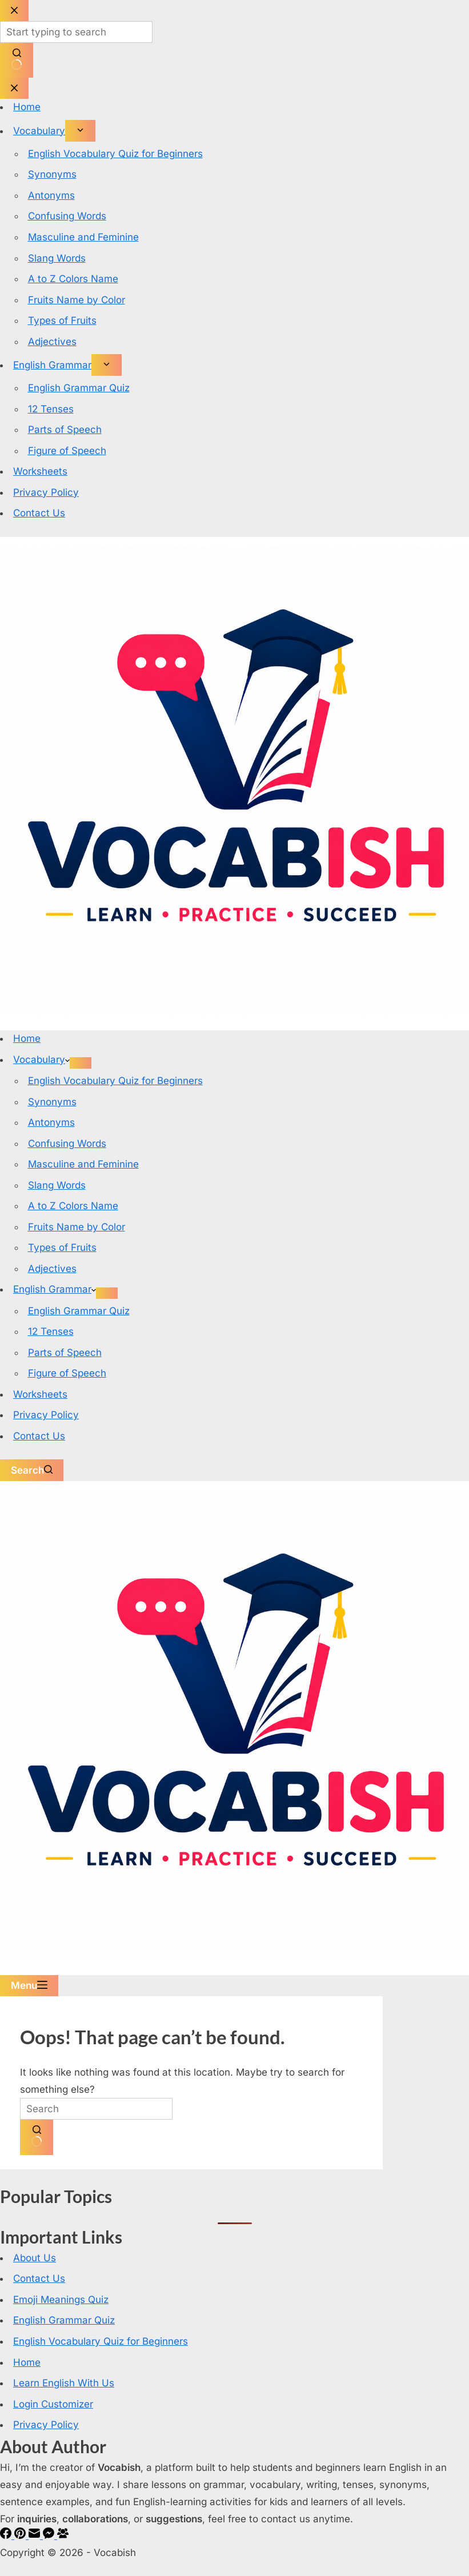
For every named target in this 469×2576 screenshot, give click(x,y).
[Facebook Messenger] (50, 2535)
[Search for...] (96, 2109)
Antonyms (51, 1122)
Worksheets (40, 1394)
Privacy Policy (46, 1415)
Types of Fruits (62, 1247)
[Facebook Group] (63, 2535)
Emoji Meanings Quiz (61, 2299)
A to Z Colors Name (73, 1205)
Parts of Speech (65, 1352)
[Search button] (36, 2137)
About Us (34, 2258)
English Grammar (54, 1289)
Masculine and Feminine (83, 1164)
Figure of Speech (67, 1373)
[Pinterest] (21, 2535)
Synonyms (52, 1102)
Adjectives (52, 1268)
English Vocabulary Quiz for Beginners (115, 1080)
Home (27, 1038)
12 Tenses (51, 1331)
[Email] (36, 2535)
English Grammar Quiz (79, 1311)
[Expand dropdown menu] (80, 1063)
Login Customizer (53, 2404)
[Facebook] (7, 2535)
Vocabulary (41, 1059)
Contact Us (39, 1436)
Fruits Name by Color (76, 1227)
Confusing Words (67, 1143)
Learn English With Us (63, 2383)
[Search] (31, 1470)
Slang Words (57, 1185)
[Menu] (29, 1985)
